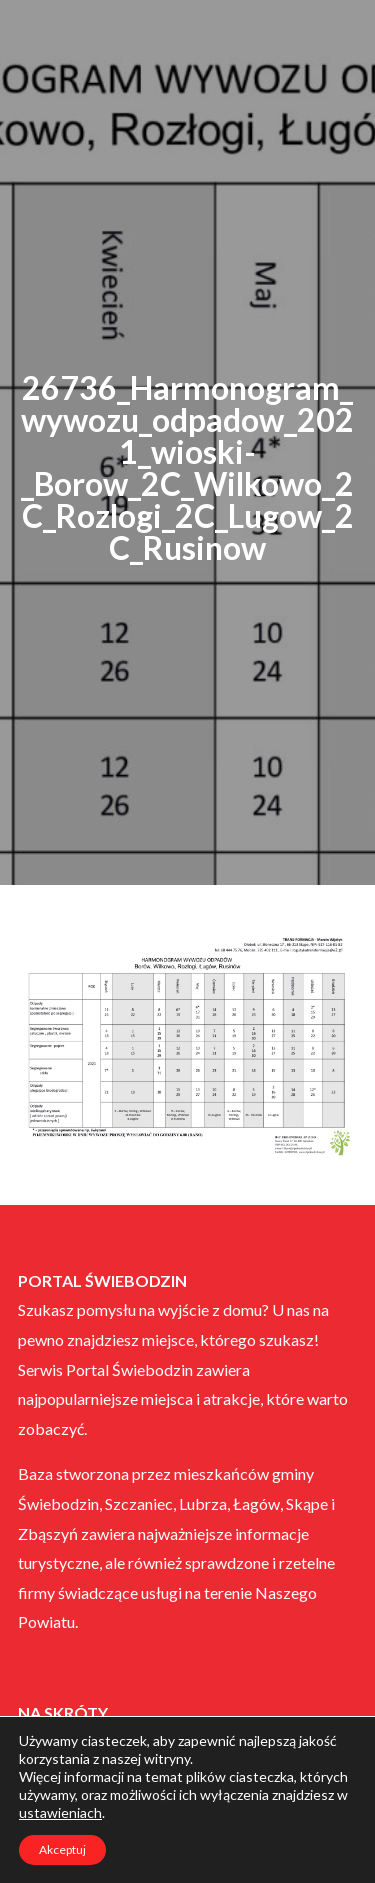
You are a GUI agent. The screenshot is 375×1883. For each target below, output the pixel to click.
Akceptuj (62, 1849)
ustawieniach (60, 1812)
